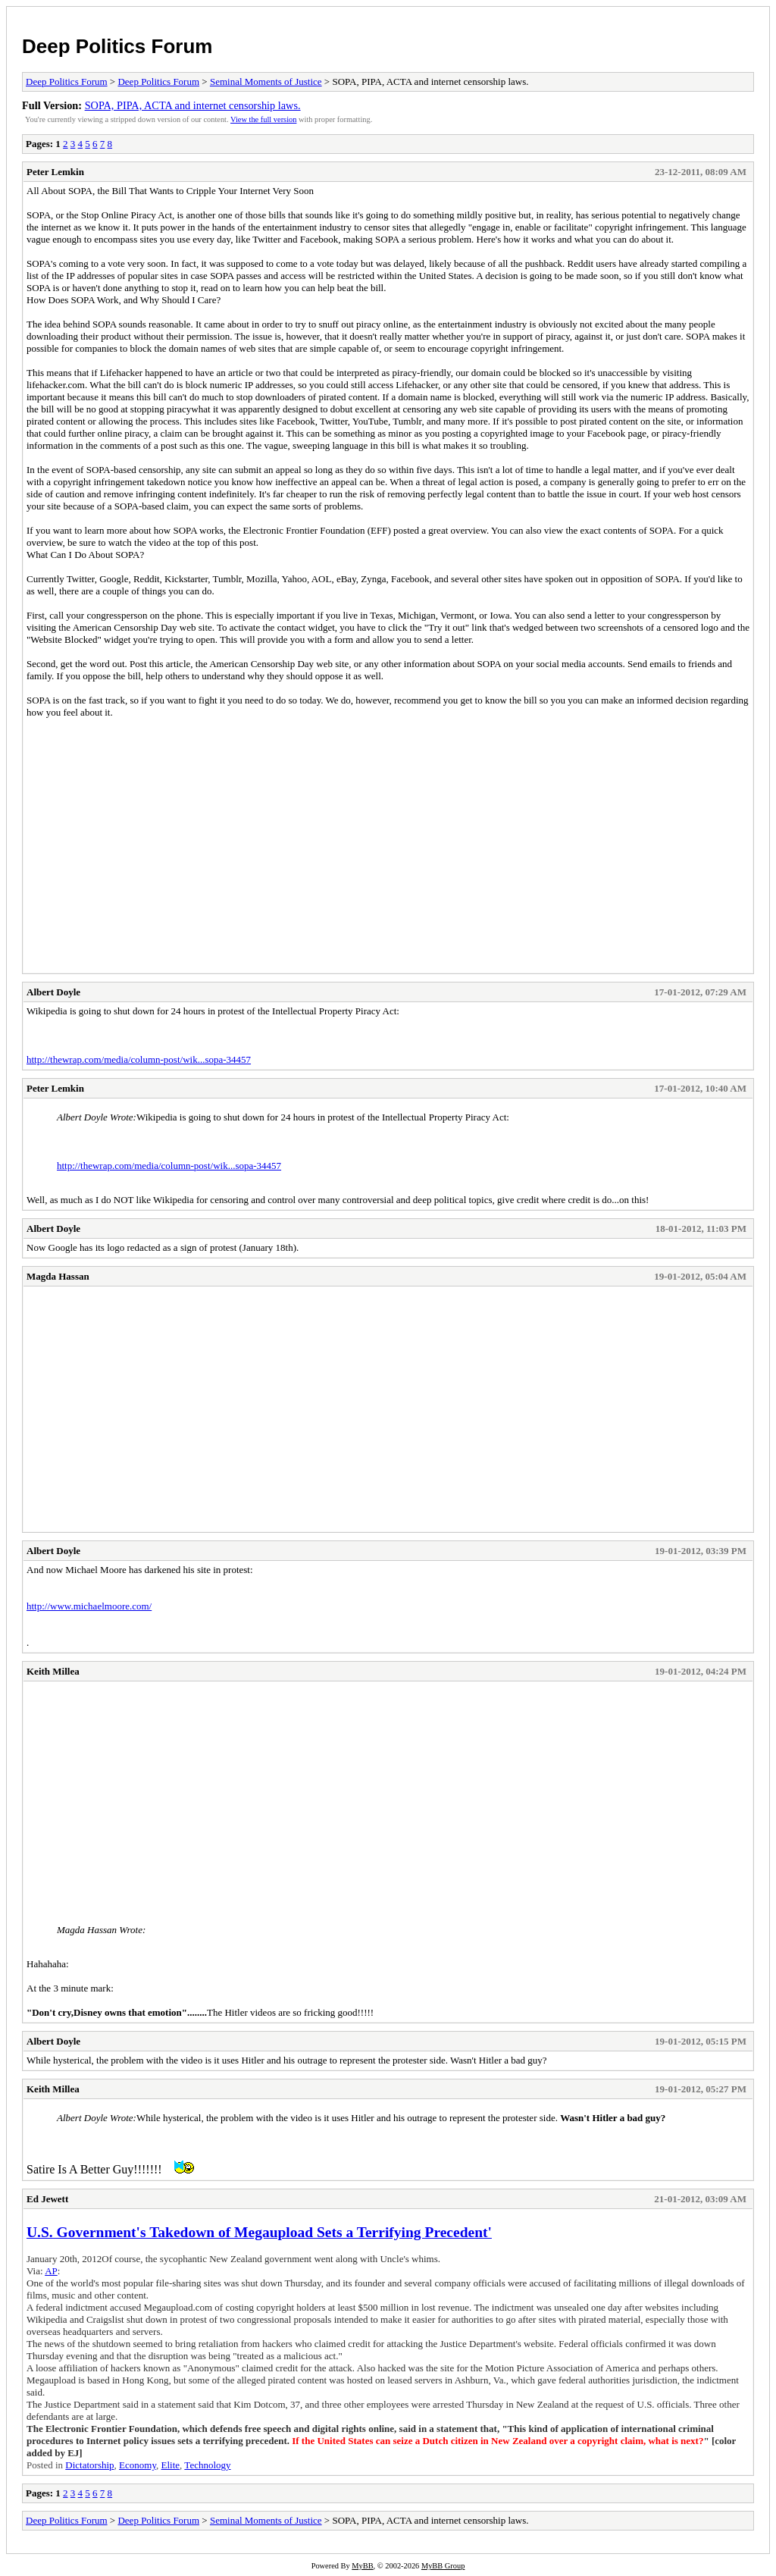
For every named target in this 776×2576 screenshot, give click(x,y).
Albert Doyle (53, 992)
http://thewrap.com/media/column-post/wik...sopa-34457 (139, 1059)
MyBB (362, 2566)
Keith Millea (53, 1671)
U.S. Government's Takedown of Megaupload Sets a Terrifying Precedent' (259, 2232)
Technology (207, 2465)
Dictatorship (89, 2465)
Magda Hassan (58, 1276)
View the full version (263, 119)
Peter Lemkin (55, 171)
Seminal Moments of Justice (266, 81)
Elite (170, 2465)
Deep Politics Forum (117, 46)
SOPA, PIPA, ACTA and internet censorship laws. (193, 105)
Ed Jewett (47, 2199)
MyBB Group (443, 2566)
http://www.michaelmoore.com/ (89, 1606)
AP (51, 2271)
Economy (137, 2465)
